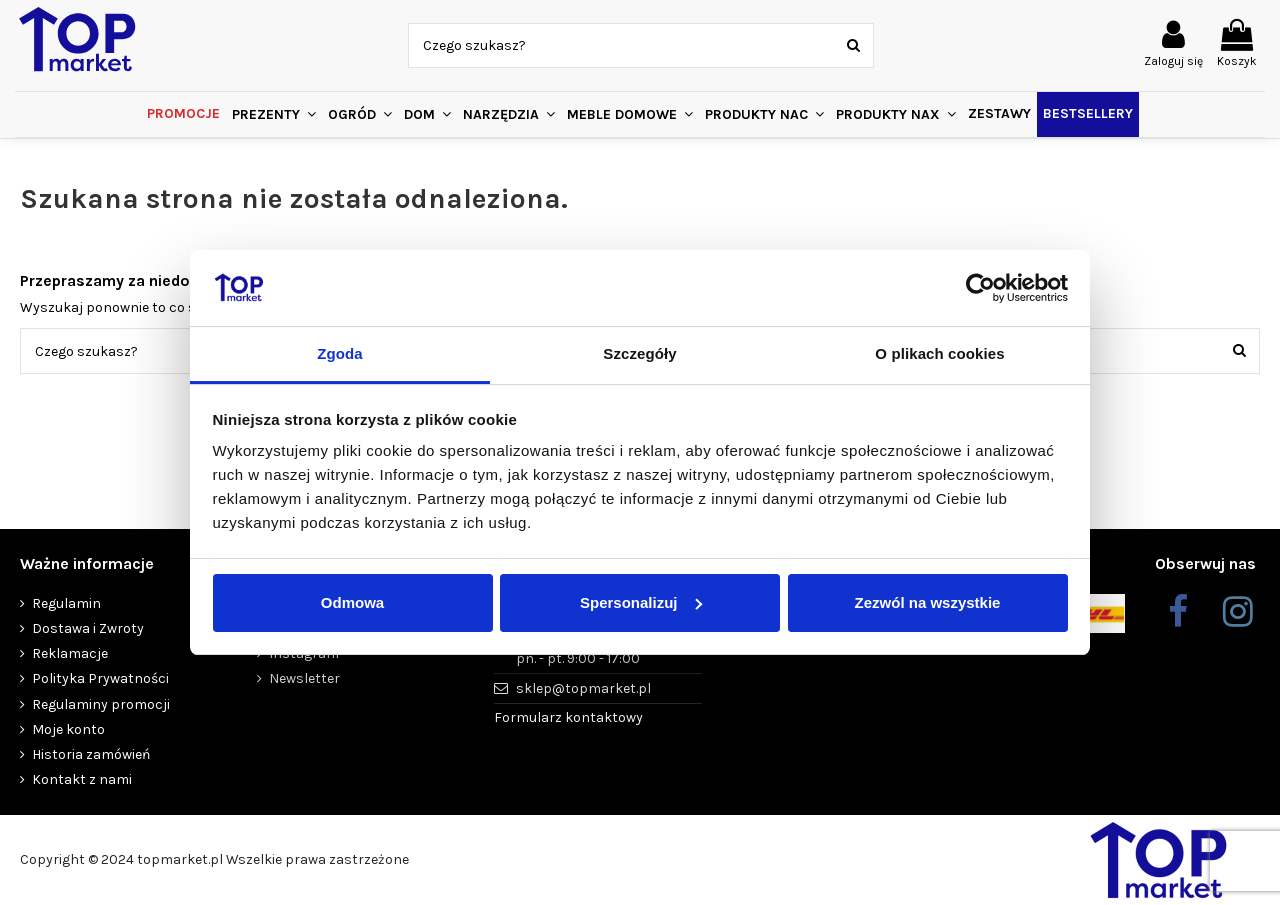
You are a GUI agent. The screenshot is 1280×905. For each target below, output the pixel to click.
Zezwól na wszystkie (928, 602)
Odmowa (352, 602)
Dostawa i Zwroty (88, 628)
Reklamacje (70, 653)
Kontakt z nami (82, 779)
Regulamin (66, 603)
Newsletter (304, 678)
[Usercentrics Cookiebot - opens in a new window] (980, 288)
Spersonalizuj (641, 602)
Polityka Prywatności (100, 678)
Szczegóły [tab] (639, 353)
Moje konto (68, 729)
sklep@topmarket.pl (583, 688)
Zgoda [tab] (340, 353)
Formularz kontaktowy (568, 717)
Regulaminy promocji (101, 704)
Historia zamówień (91, 754)
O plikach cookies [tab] (939, 353)
